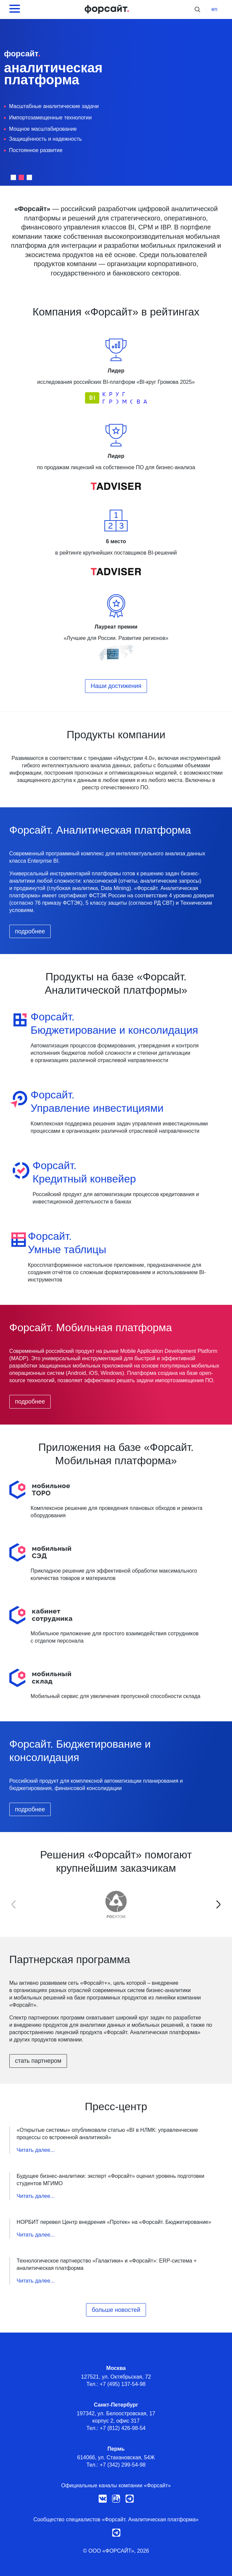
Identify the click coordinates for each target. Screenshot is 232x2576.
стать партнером (38, 2060)
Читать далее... (36, 2150)
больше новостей (116, 2310)
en (214, 9)
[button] (13, 177)
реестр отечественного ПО (115, 787)
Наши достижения (116, 686)
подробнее (30, 931)
